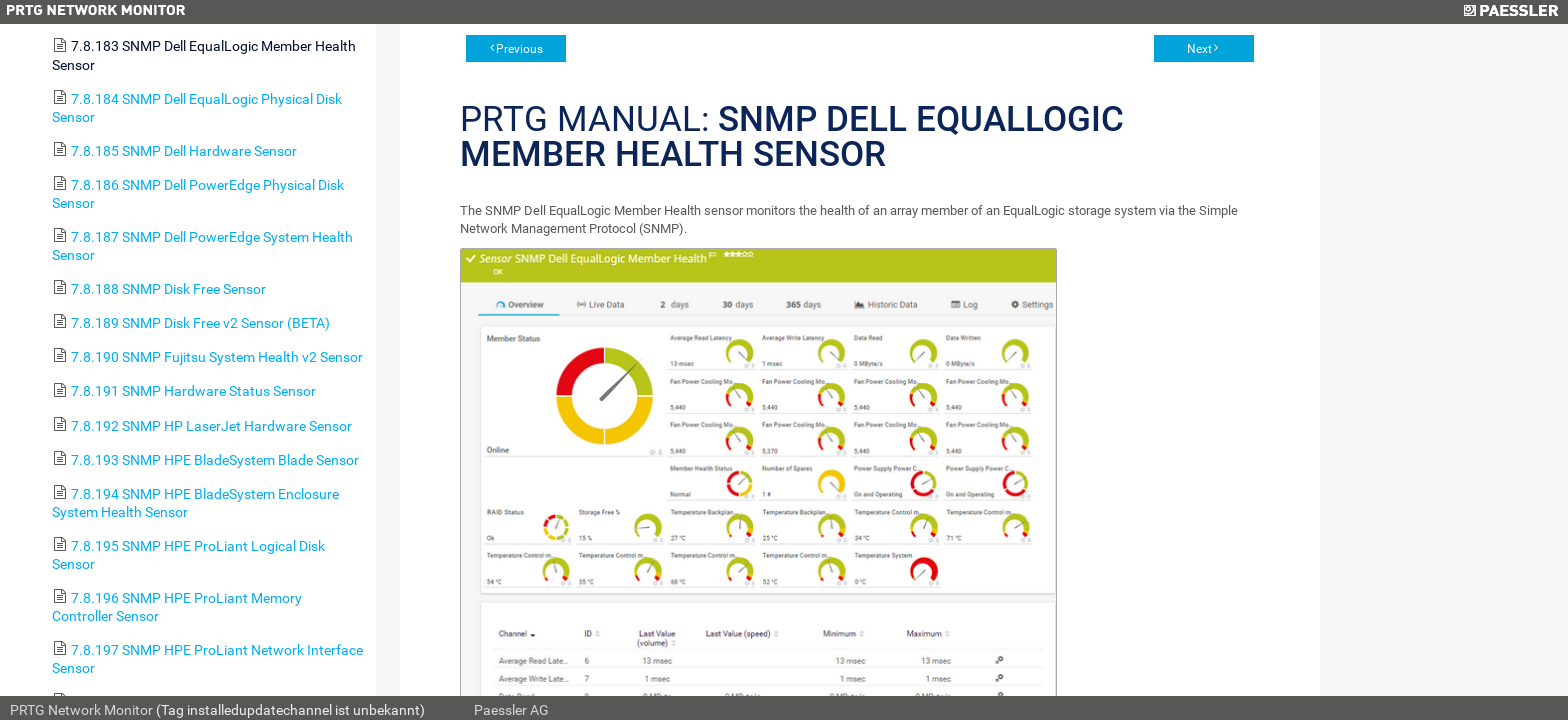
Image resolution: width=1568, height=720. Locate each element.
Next (1199, 49)
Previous (519, 49)
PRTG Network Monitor (81, 710)
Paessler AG (511, 710)
